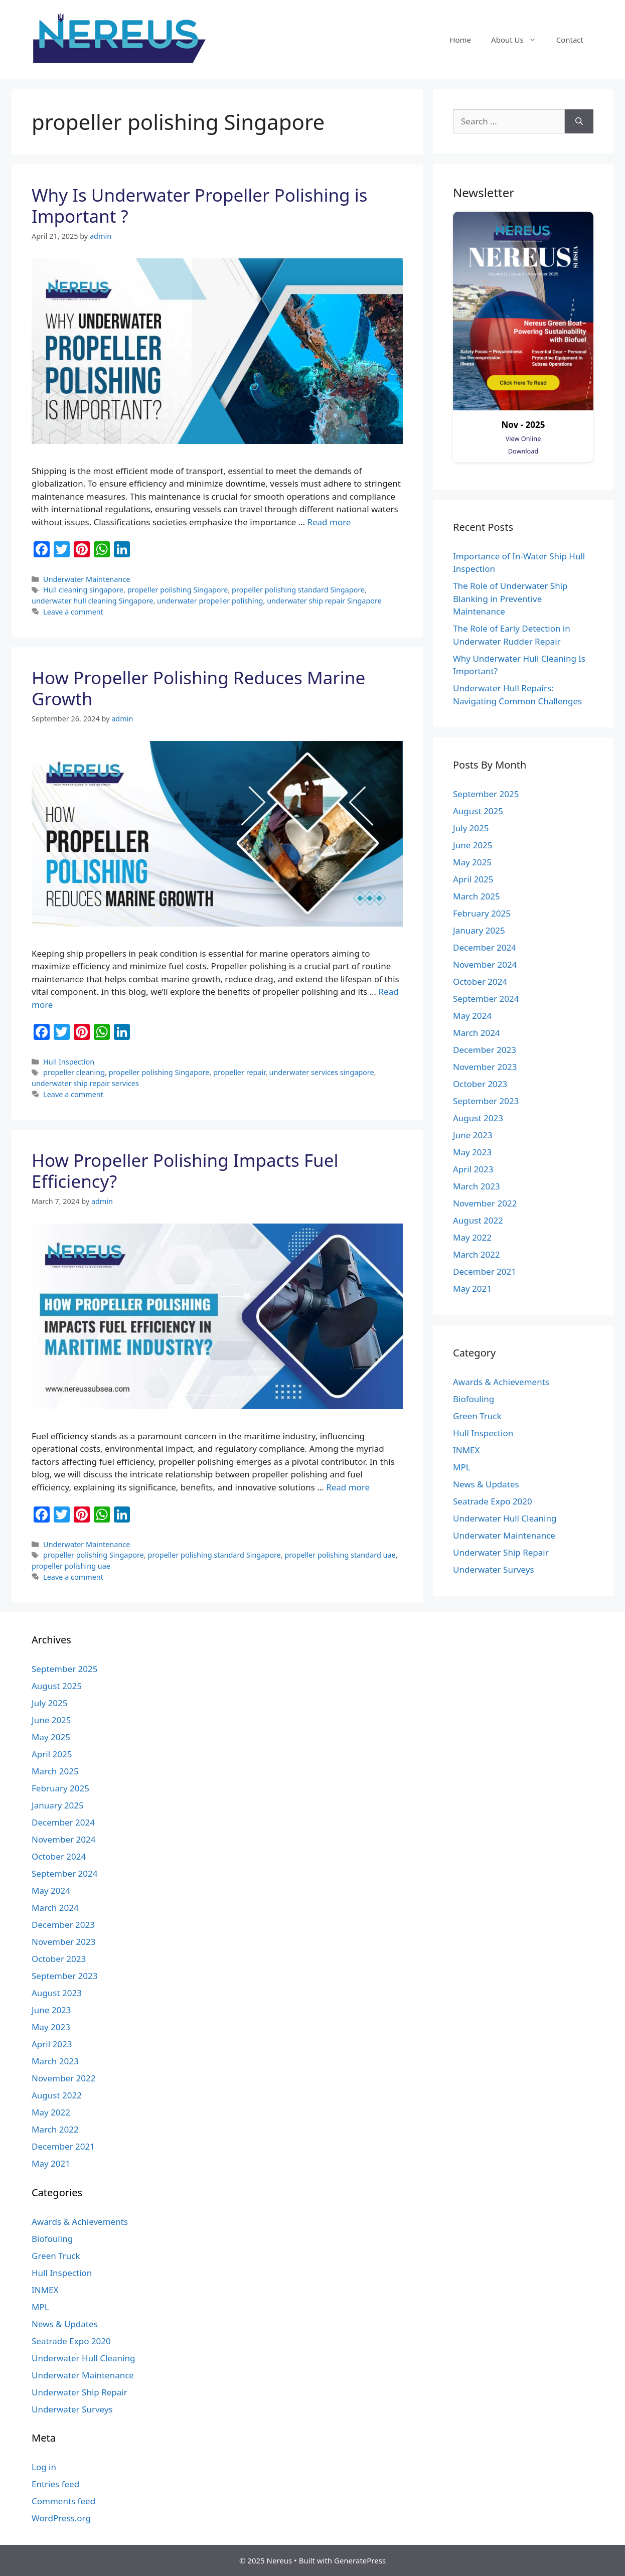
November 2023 (485, 1067)
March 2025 (476, 896)
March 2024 (476, 1032)
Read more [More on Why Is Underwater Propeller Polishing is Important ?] (329, 522)
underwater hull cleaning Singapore (92, 600)
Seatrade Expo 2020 (492, 1501)
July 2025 (471, 828)
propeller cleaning (74, 1072)
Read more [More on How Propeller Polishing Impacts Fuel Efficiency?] (348, 1487)
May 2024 (472, 1015)
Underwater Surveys (493, 1569)
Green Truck (477, 1416)
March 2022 (476, 1254)
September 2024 (486, 998)
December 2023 (484, 1049)
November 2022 (485, 1203)
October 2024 (480, 981)
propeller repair (239, 1072)
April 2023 (473, 1169)
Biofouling (473, 1399)
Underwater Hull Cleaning (504, 1518)
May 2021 (472, 1288)
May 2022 (472, 1237)
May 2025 (472, 862)
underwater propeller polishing (210, 600)
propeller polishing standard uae (339, 1555)
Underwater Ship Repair (501, 1552)
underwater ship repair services (85, 1083)
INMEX (466, 1450)
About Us (518, 40)
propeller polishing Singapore (177, 589)
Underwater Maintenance (86, 579)
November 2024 (485, 964)
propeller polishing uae (71, 1566)
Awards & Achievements (501, 1382)
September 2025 (486, 794)
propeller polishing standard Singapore (298, 589)
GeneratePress (360, 2560)
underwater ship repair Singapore (324, 600)
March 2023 (476, 1186)
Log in (44, 2467)
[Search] (579, 121)
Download (523, 451)
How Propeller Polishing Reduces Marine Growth (198, 688)
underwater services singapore (321, 1072)
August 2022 (478, 1220)
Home (460, 40)
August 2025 (478, 811)
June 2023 (473, 1135)
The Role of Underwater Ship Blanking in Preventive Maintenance (510, 598)
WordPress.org (61, 2518)
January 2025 (479, 930)
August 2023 (478, 1118)
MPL (462, 1467)
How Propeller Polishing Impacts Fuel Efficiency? (185, 1170)
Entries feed (55, 2484)
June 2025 (473, 845)
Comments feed (63, 2501)
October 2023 (480, 1084)
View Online (523, 438)
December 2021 (484, 1271)
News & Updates (486, 1484)
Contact (569, 40)
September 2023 (486, 1101)
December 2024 (484, 947)
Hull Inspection (68, 1062)
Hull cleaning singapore (83, 589)
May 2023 (472, 1152)
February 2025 (482, 913)
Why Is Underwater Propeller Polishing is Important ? (199, 205)
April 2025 (473, 879)
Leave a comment (73, 612)
